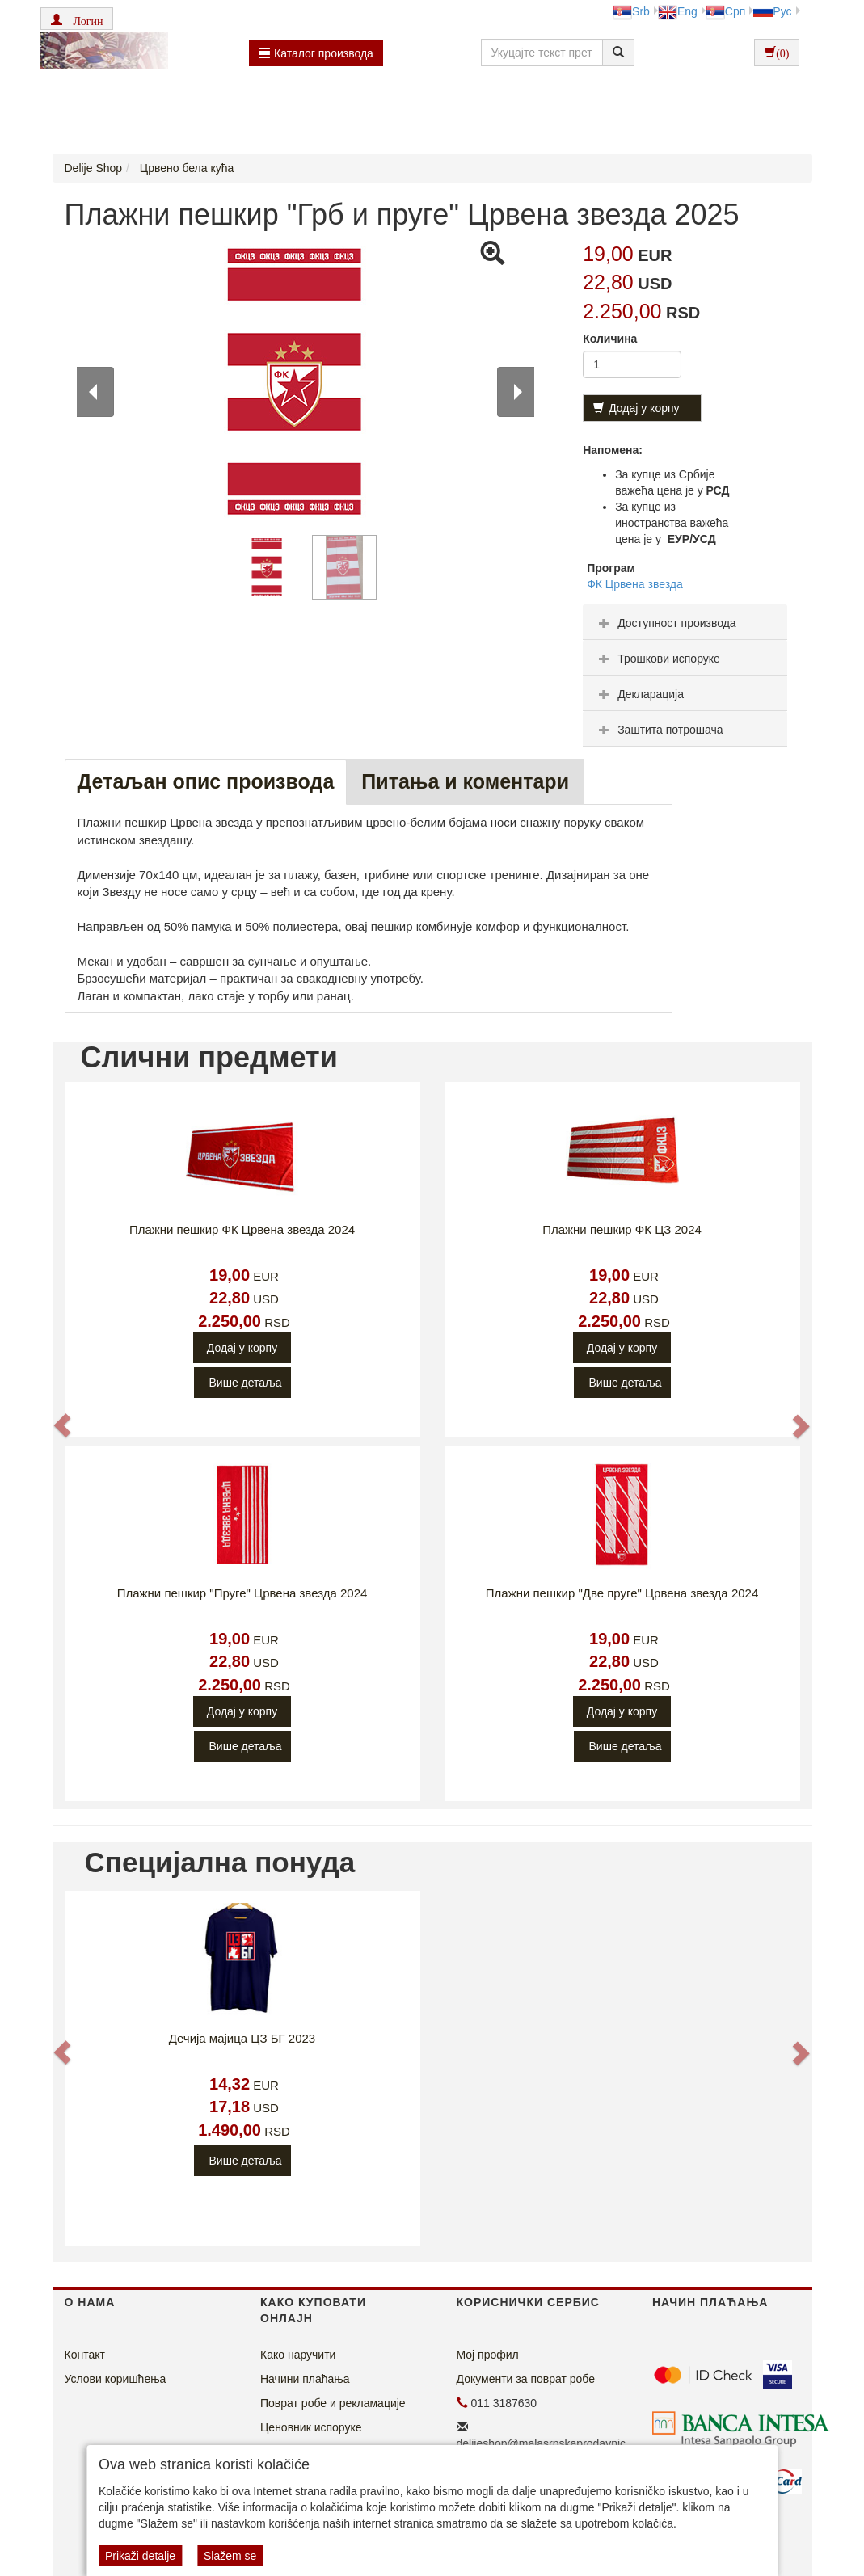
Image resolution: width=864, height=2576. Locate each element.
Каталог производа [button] (316, 53)
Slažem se (230, 2555)
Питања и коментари (465, 781)
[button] (77, 18)
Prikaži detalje (140, 2555)
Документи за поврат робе (526, 2378)
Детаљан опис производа (206, 781)
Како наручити (297, 2354)
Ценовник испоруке (311, 2427)
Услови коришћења (115, 2378)
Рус (772, 11)
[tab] (685, 622)
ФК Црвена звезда (635, 584)
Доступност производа (665, 623)
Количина (610, 338)
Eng (678, 11)
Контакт (85, 2354)
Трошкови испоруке (657, 658)
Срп (725, 11)
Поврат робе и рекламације (333, 2403)
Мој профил (488, 2354)
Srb (631, 11)
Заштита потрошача (659, 729)
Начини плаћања (304, 2378)
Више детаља (245, 1382)
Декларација (639, 694)
